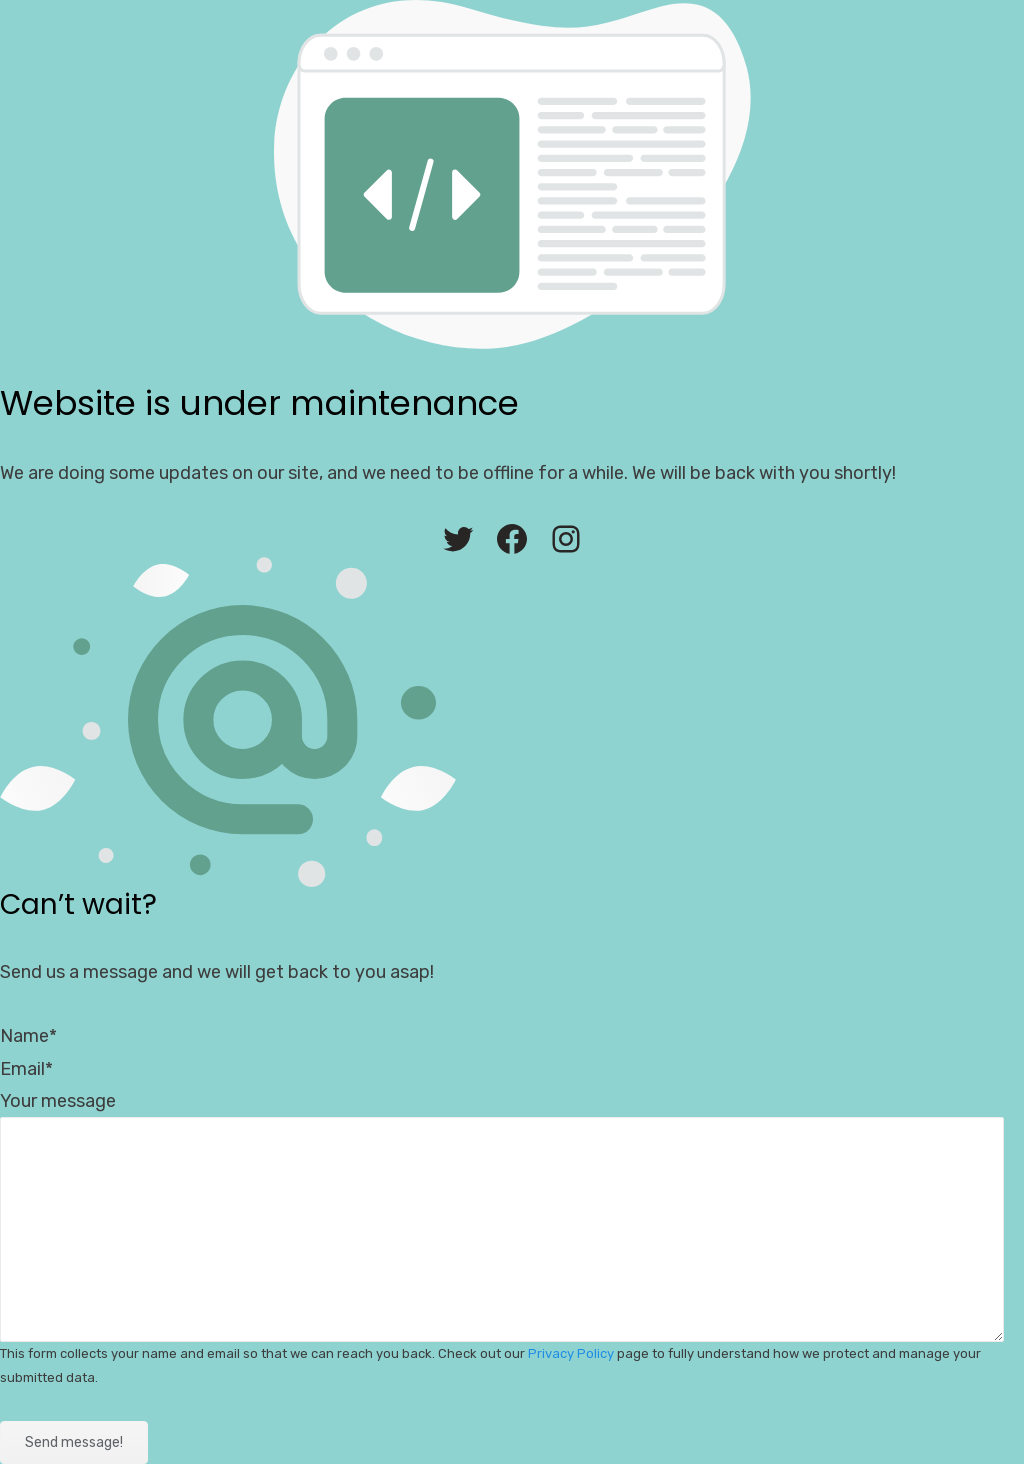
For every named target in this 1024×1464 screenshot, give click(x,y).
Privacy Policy (571, 1353)
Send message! (74, 1442)
